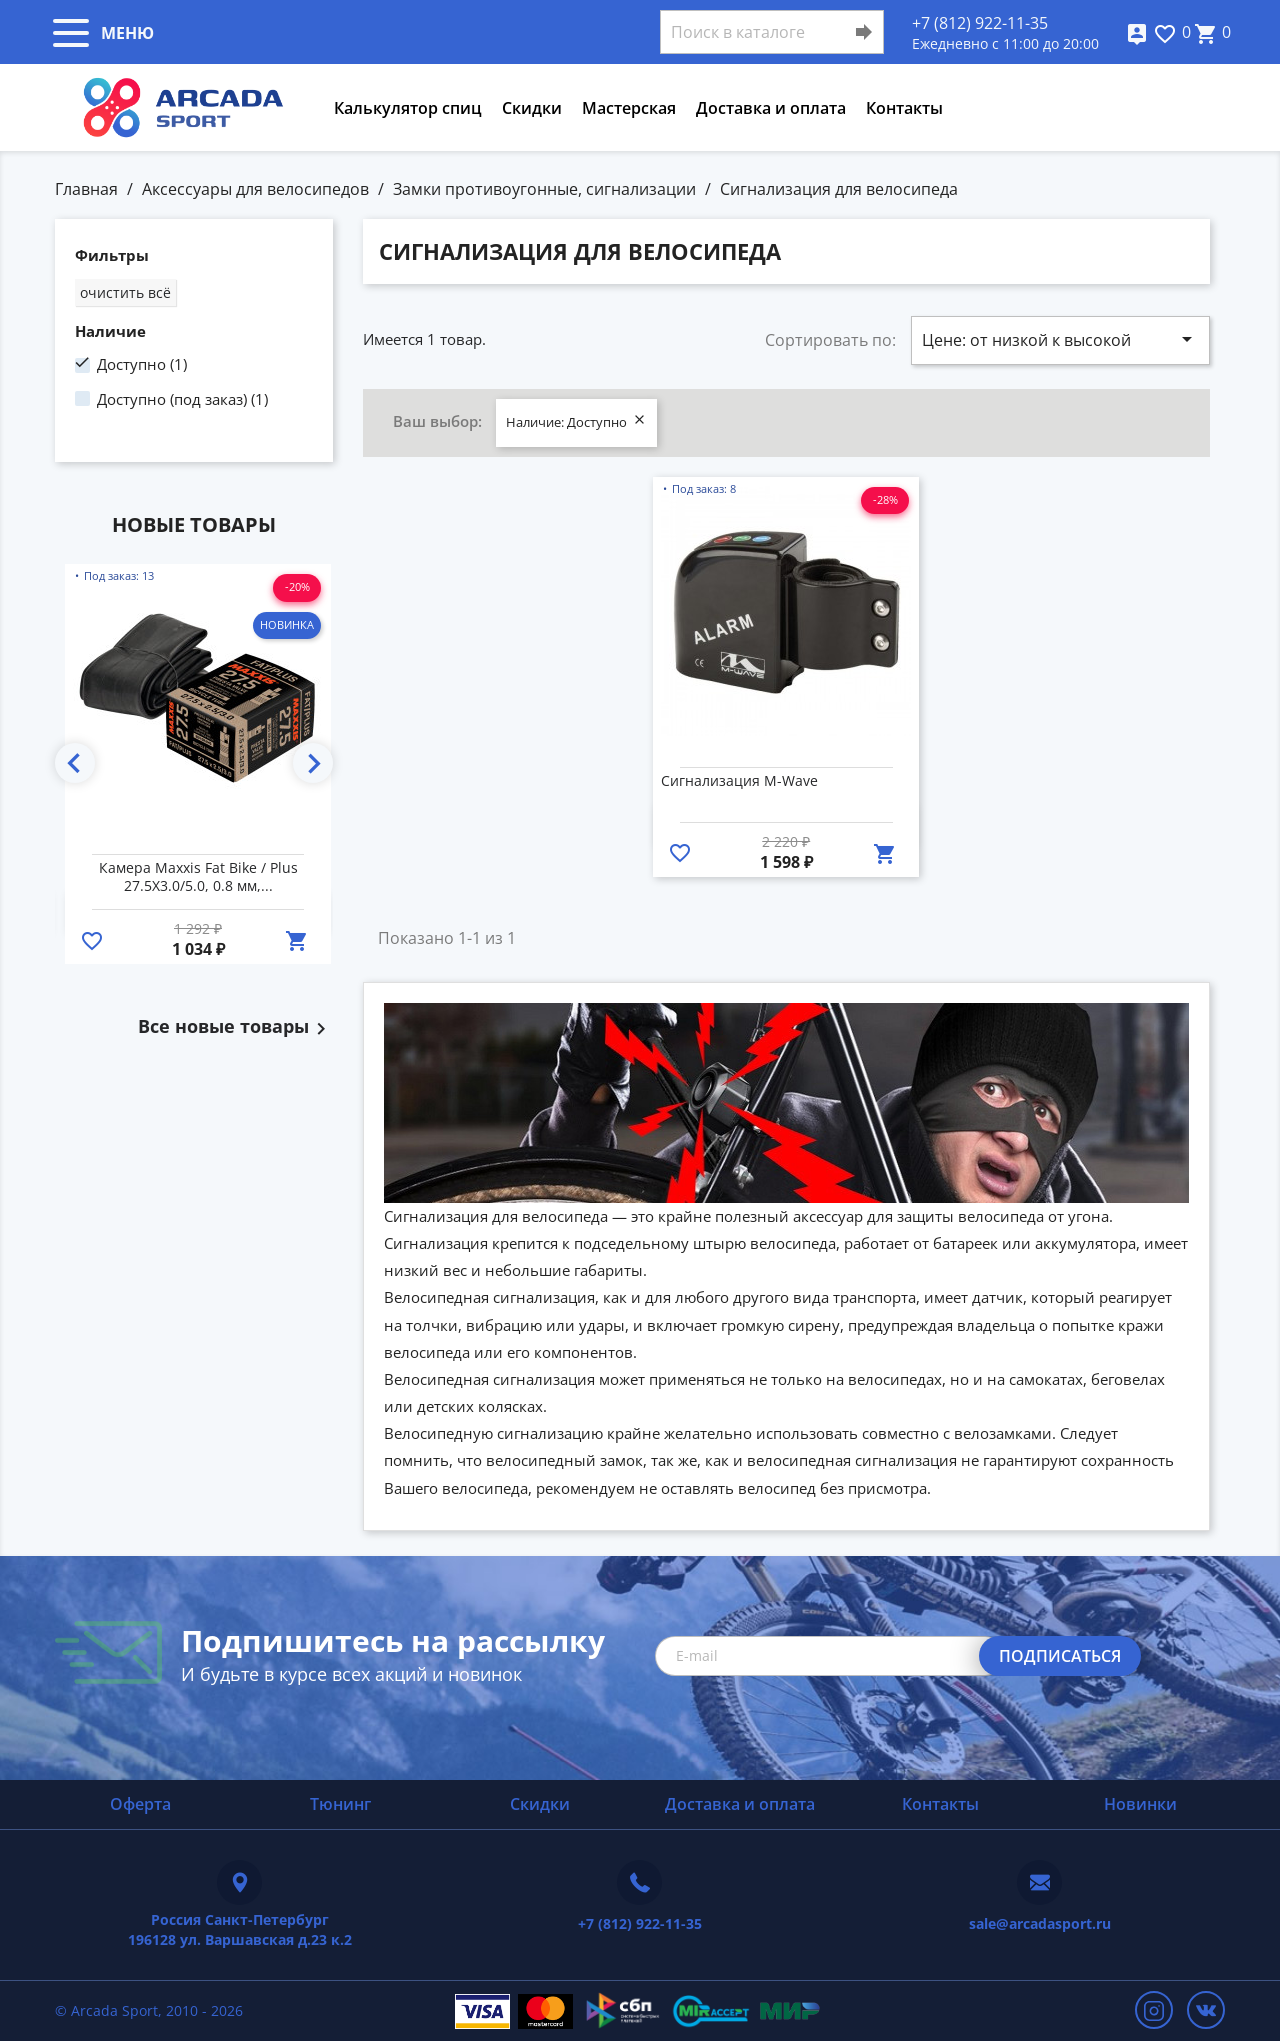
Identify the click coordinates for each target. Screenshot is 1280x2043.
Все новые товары (235, 1027)
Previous (75, 763)
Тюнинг (340, 1804)
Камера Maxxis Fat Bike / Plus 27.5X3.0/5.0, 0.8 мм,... (198, 877)
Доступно (142, 364)
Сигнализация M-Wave (739, 781)
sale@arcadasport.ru (1040, 1923)
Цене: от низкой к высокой (1060, 339)
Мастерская (629, 108)
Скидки (532, 108)
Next (313, 763)
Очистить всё (125, 292)
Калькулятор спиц (408, 108)
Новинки (1140, 1804)
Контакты (904, 108)
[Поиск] (772, 32)
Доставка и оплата (771, 108)
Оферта (140, 1804)
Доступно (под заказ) (182, 399)
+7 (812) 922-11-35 (980, 23)
